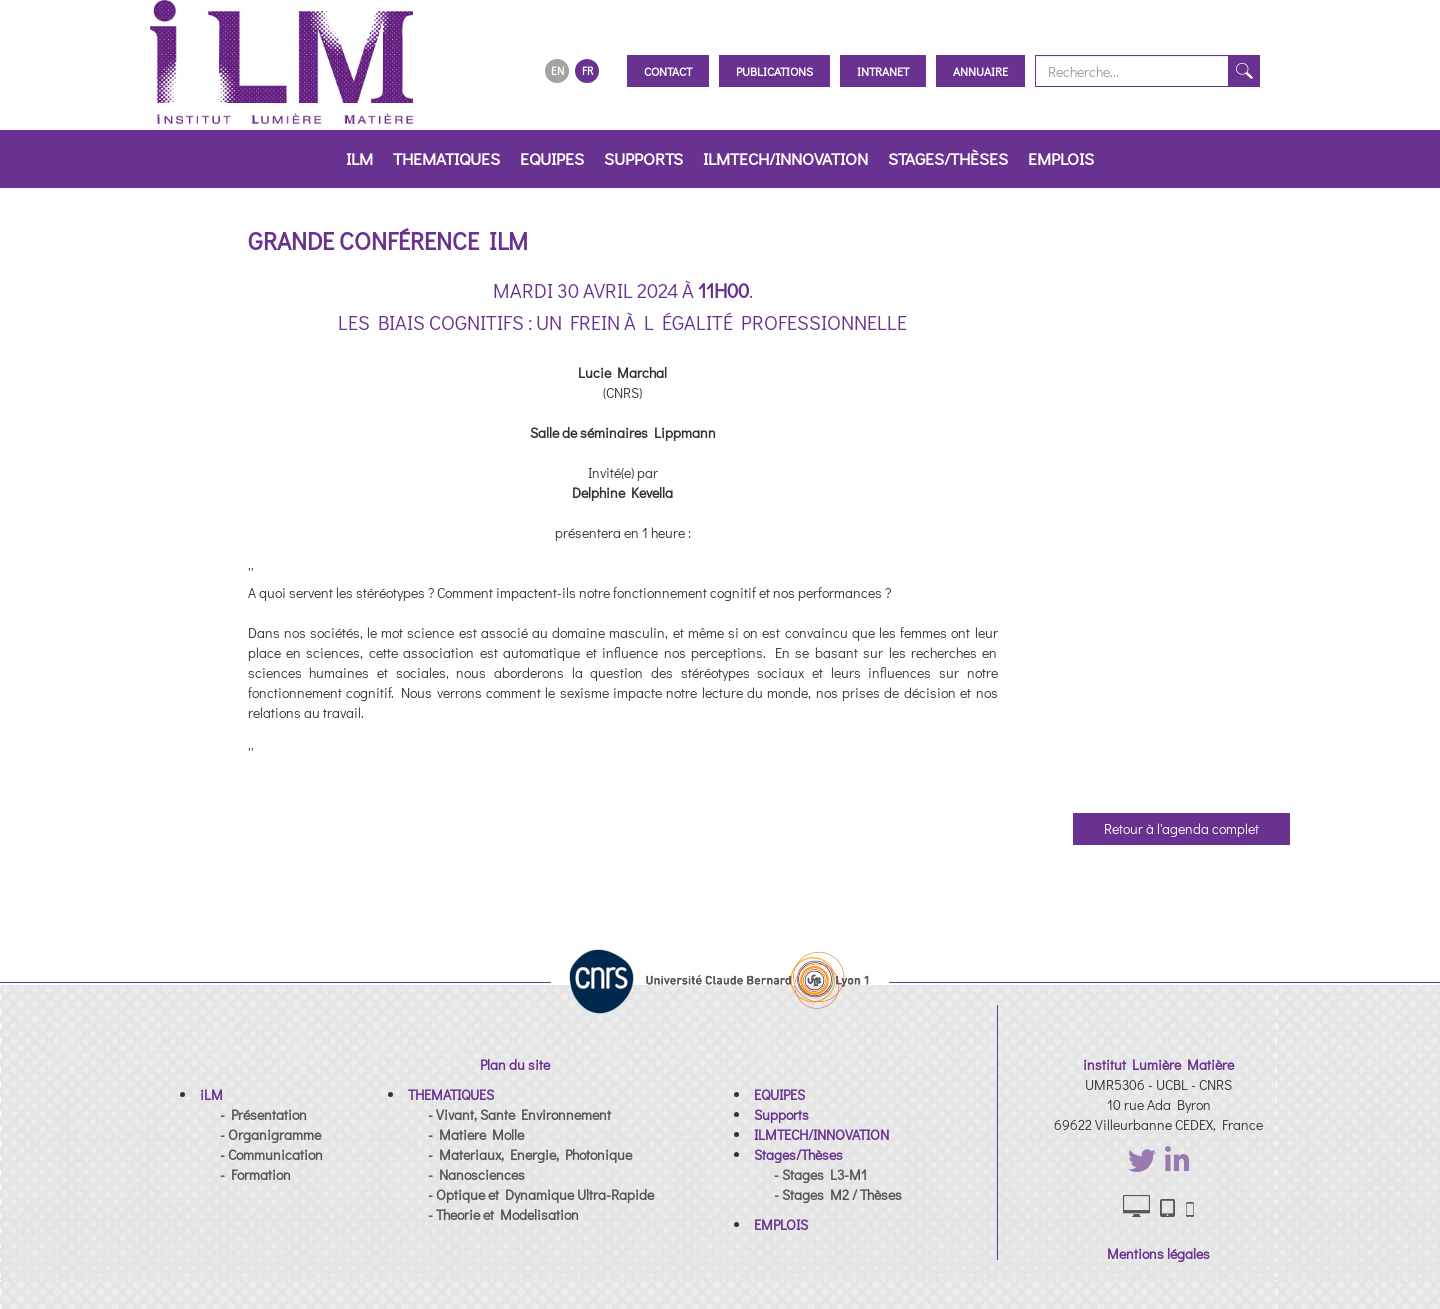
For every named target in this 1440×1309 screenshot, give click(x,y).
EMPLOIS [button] (1061, 158)
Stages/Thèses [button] (948, 158)
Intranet (883, 71)
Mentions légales (1158, 1253)
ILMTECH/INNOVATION (785, 158)
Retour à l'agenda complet (1181, 828)
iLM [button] (359, 158)
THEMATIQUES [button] (446, 158)
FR (587, 70)
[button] (211, 1094)
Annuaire (980, 71)
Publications (774, 71)
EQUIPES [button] (552, 158)
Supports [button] (643, 158)
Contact (668, 71)
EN (557, 70)
